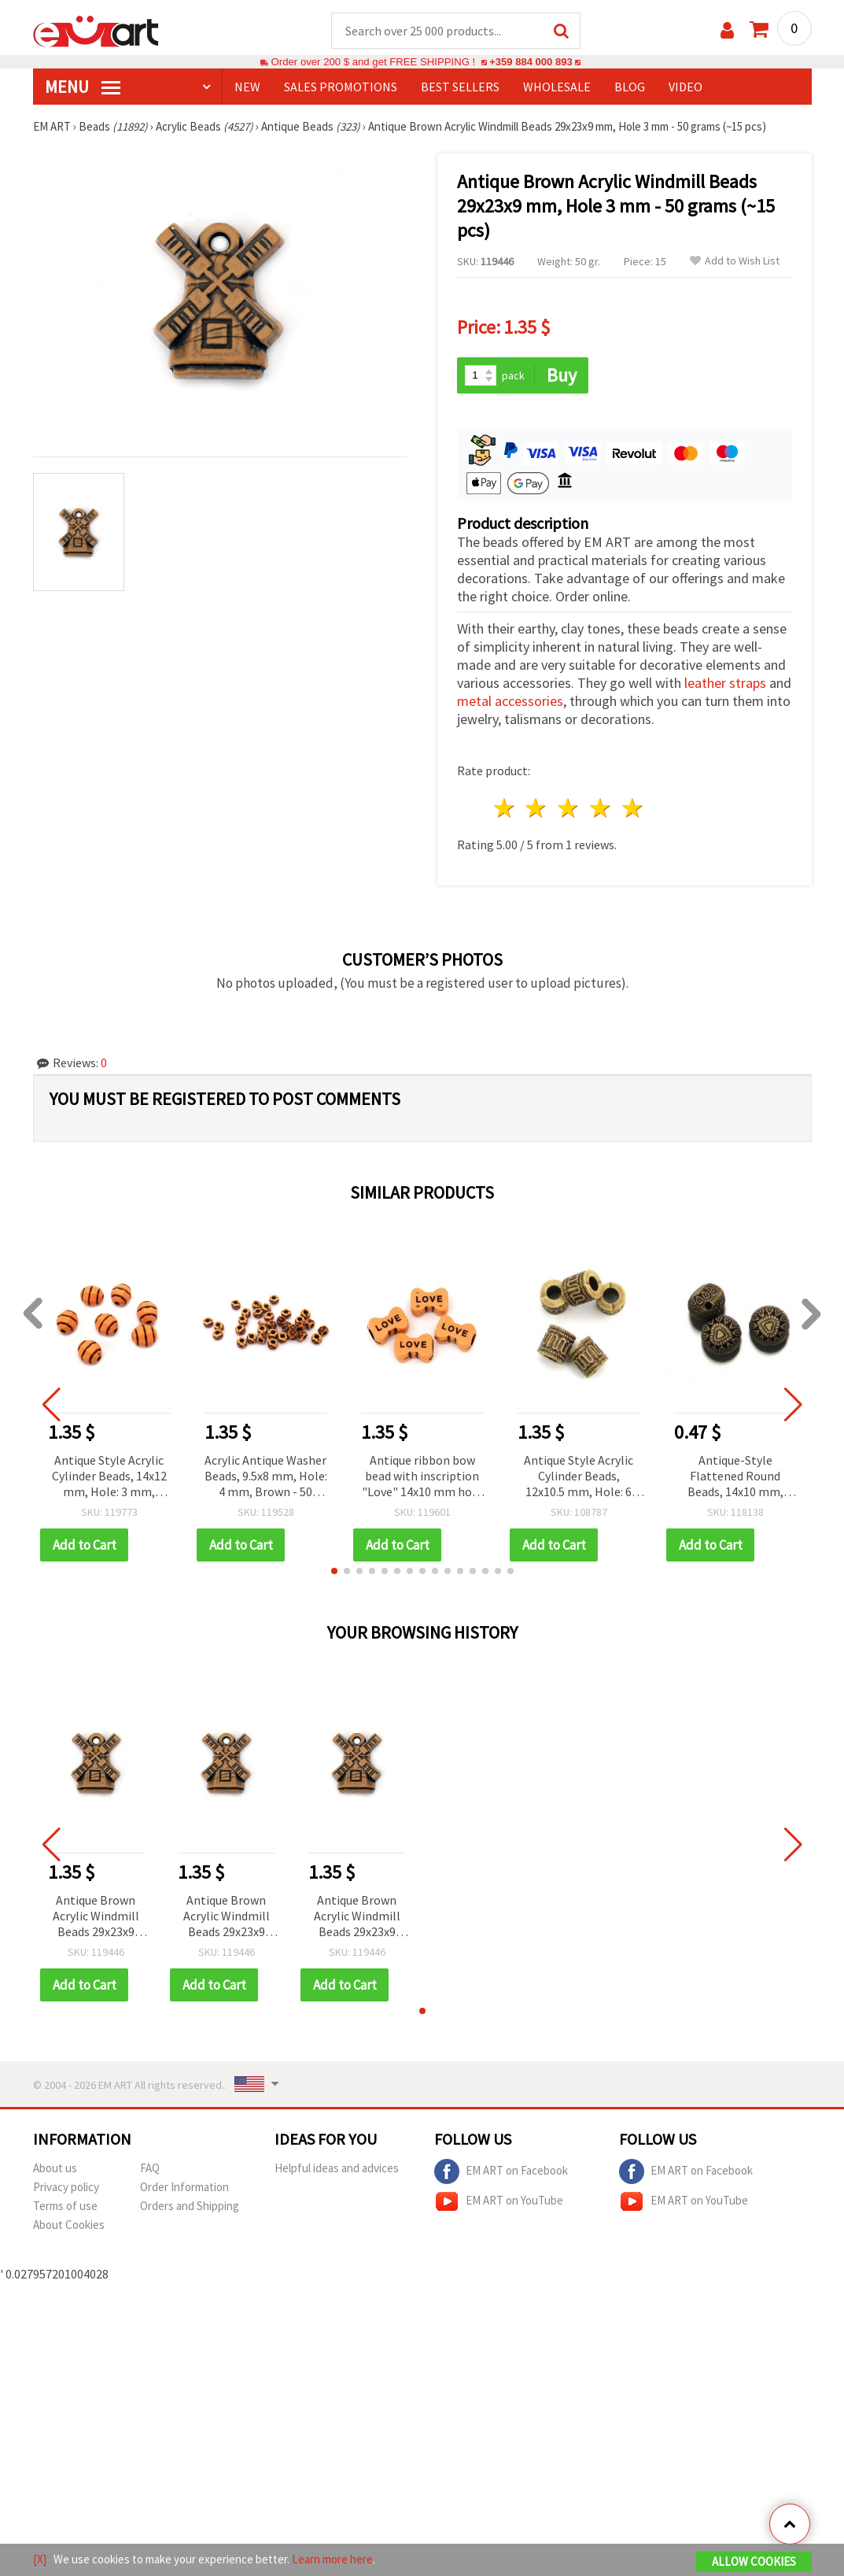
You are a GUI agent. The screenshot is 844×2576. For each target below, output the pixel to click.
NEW (247, 87)
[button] (334, 1572)
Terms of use (65, 2206)
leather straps (725, 683)
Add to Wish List (735, 262)
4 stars (601, 809)
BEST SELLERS (460, 87)
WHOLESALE (557, 87)
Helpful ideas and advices (337, 2168)
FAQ (150, 2168)
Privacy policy (66, 2187)
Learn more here (332, 2559)
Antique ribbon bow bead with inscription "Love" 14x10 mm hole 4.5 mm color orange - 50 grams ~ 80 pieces (422, 1477)
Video (685, 87)
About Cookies (69, 2225)
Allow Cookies (754, 2561)
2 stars (537, 809)
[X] (39, 2559)
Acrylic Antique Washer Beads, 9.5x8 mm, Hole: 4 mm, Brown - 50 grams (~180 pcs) (266, 1477)
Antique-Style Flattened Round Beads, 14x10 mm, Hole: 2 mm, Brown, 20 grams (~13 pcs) (735, 1477)
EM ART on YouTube (498, 2202)
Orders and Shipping (189, 2206)
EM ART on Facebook (501, 2172)
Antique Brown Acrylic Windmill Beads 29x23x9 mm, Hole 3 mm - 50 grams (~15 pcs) (95, 1917)
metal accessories (510, 702)
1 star (504, 809)
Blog (629, 87)
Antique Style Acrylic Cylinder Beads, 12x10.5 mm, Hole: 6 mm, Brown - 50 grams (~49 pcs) (578, 1477)
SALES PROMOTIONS (340, 87)
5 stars (633, 809)
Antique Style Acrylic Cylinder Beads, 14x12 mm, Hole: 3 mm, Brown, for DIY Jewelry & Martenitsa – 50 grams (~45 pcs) (109, 1477)
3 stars (569, 809)
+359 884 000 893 (531, 62)
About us (55, 2168)
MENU (82, 87)
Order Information (184, 2187)
